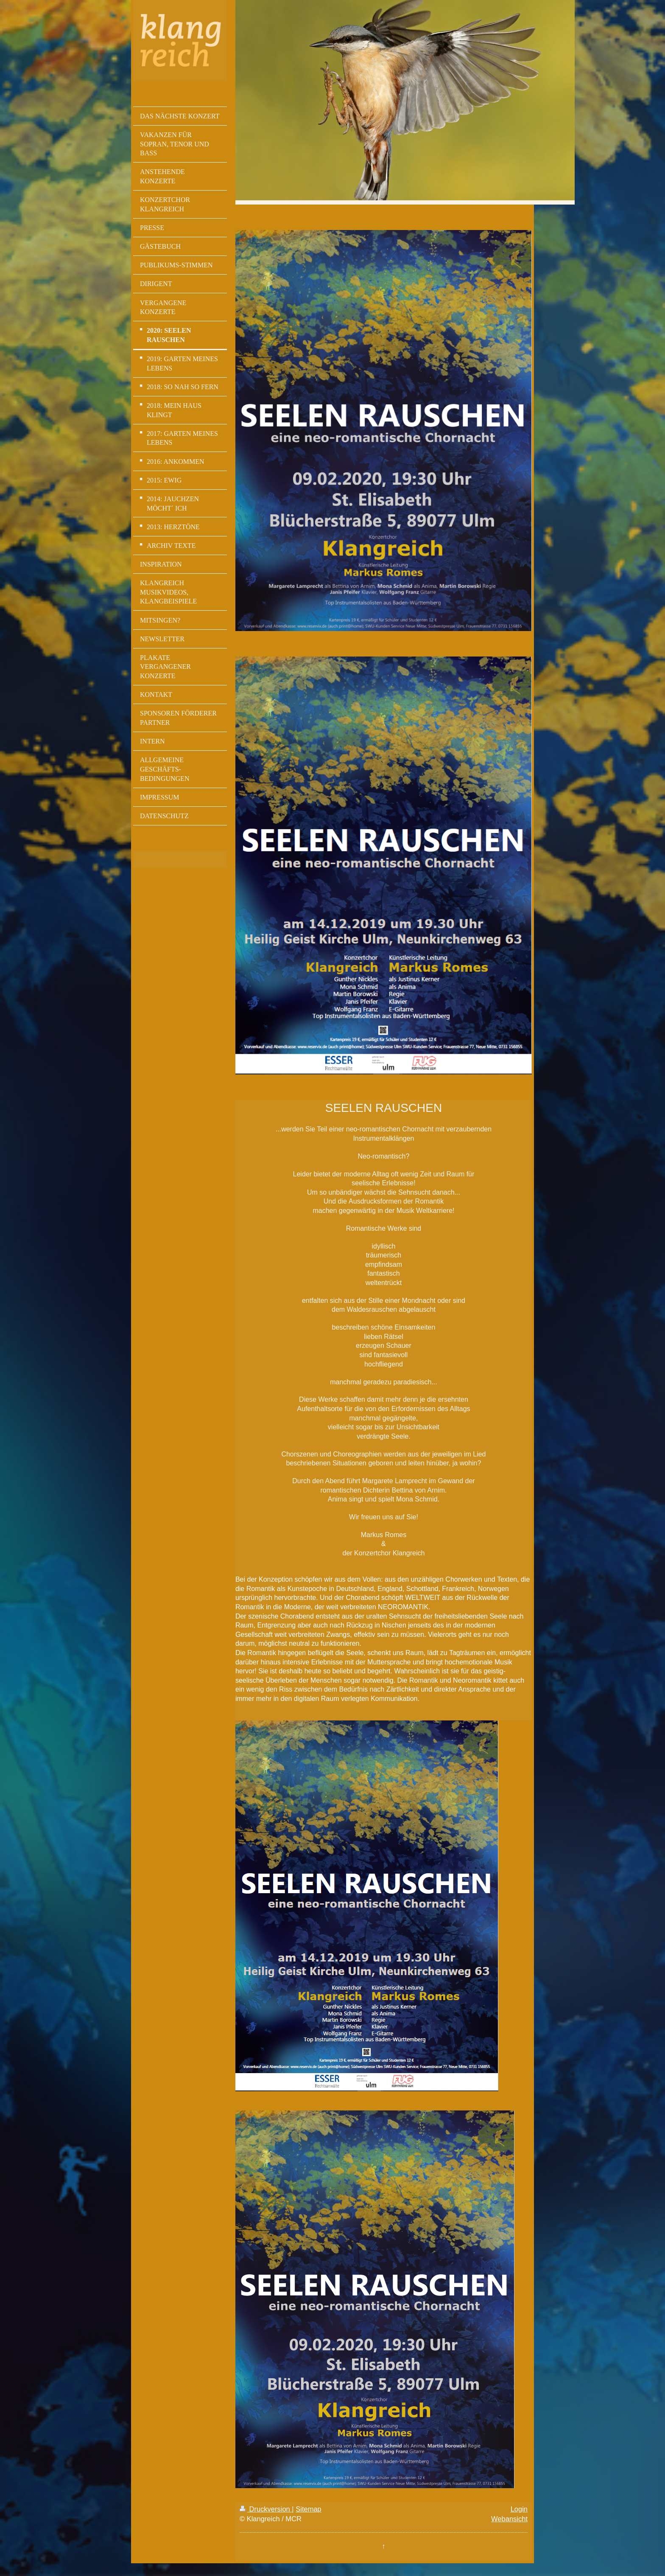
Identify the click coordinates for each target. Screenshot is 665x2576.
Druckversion (266, 2509)
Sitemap (308, 2509)
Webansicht (509, 2519)
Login (519, 2509)
